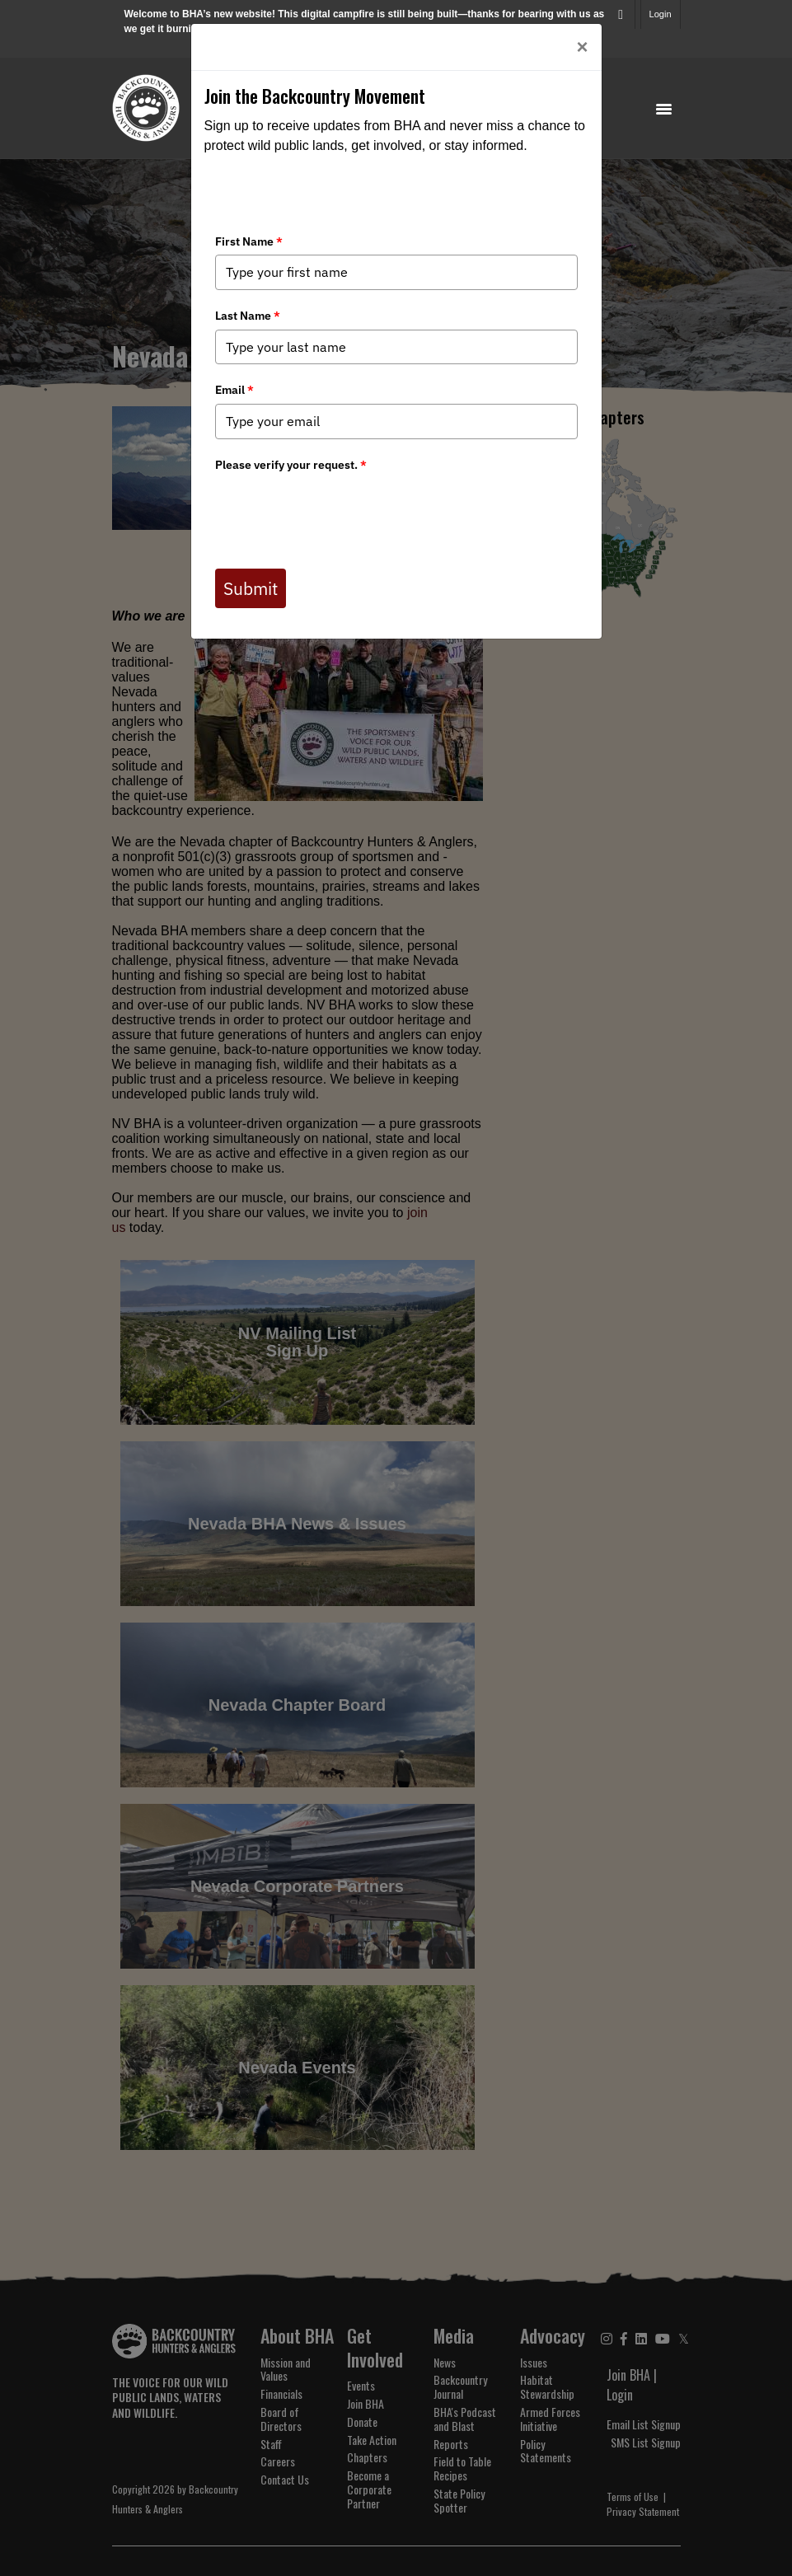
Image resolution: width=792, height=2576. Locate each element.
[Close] (582, 47)
